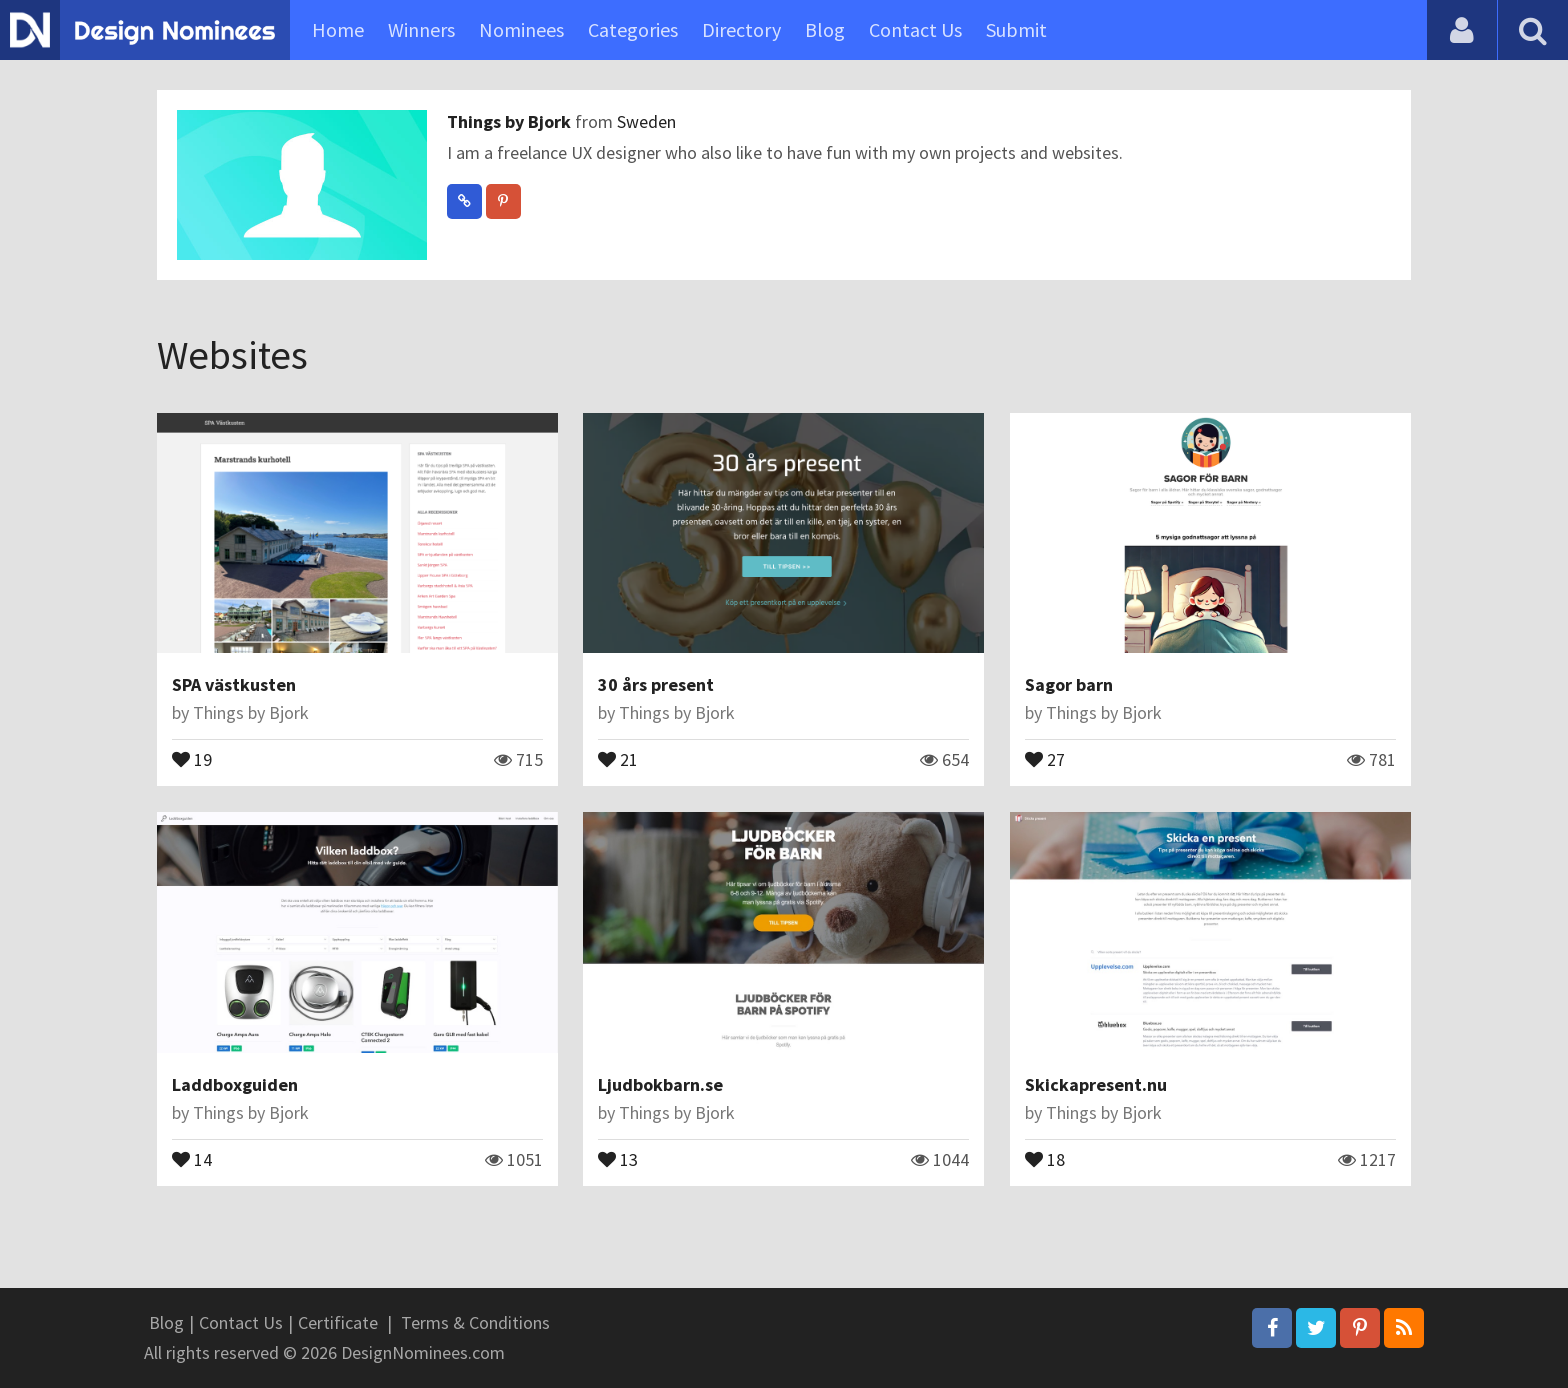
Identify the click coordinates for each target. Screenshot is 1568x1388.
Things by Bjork (511, 121)
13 (618, 1158)
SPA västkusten (234, 684)
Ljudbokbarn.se (660, 1084)
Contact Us (915, 29)
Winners (421, 29)
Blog (825, 29)
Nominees (521, 29)
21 (618, 758)
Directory (741, 29)
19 (192, 758)
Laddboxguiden (235, 1084)
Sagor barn (1069, 684)
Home (338, 29)
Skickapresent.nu (1096, 1084)
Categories (633, 29)
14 (192, 1158)
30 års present (656, 684)
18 (1045, 1158)
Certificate (338, 1322)
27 (1045, 758)
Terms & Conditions (475, 1322)
